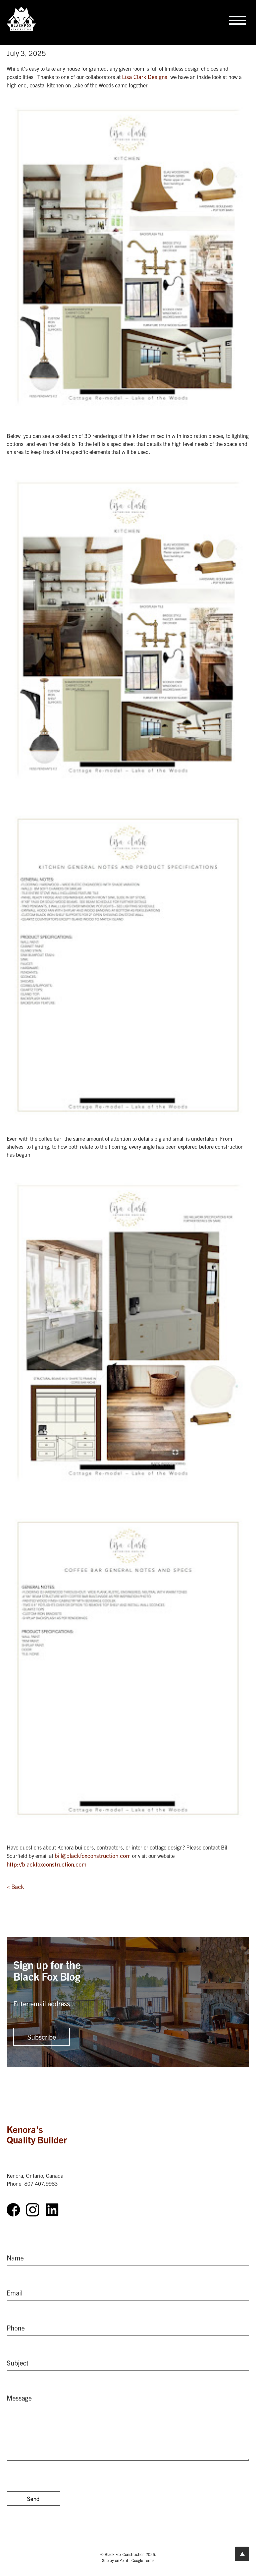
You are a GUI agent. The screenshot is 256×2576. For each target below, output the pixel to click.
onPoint (121, 2560)
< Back (15, 1886)
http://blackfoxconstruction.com (46, 1864)
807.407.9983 (41, 2183)
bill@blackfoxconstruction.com (93, 1855)
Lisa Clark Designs (144, 76)
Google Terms (142, 2560)
